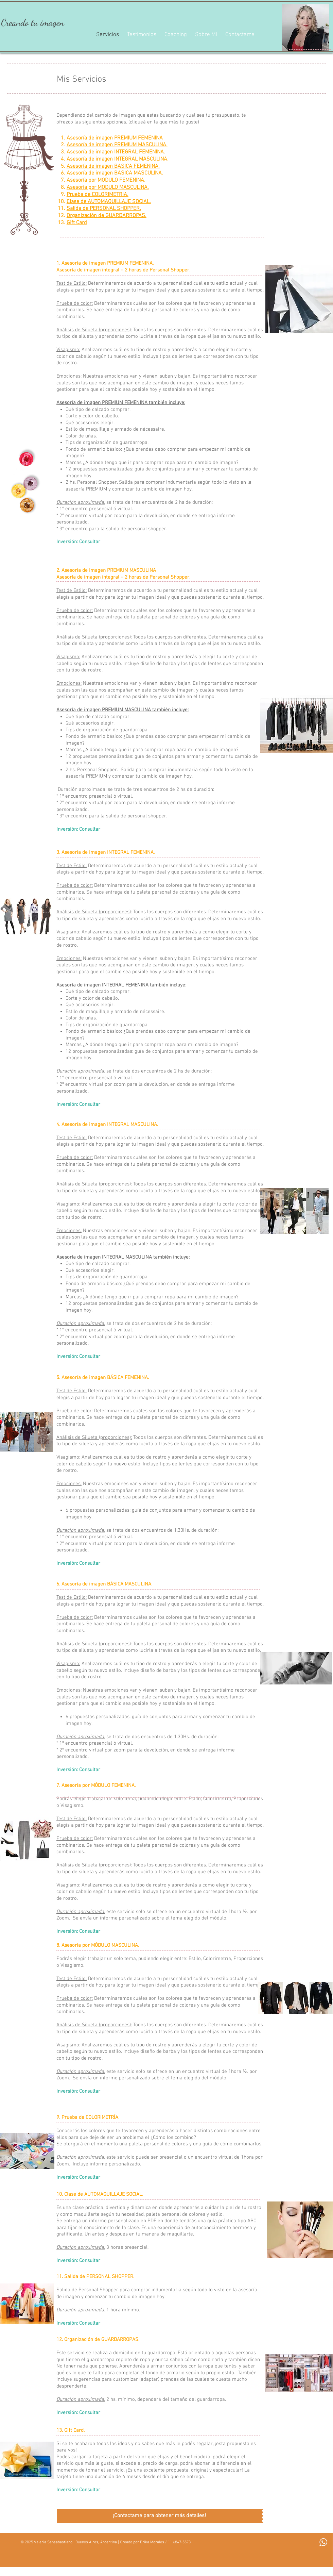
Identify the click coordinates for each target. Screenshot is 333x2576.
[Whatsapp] (323, 2542)
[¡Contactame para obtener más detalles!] (159, 2516)
